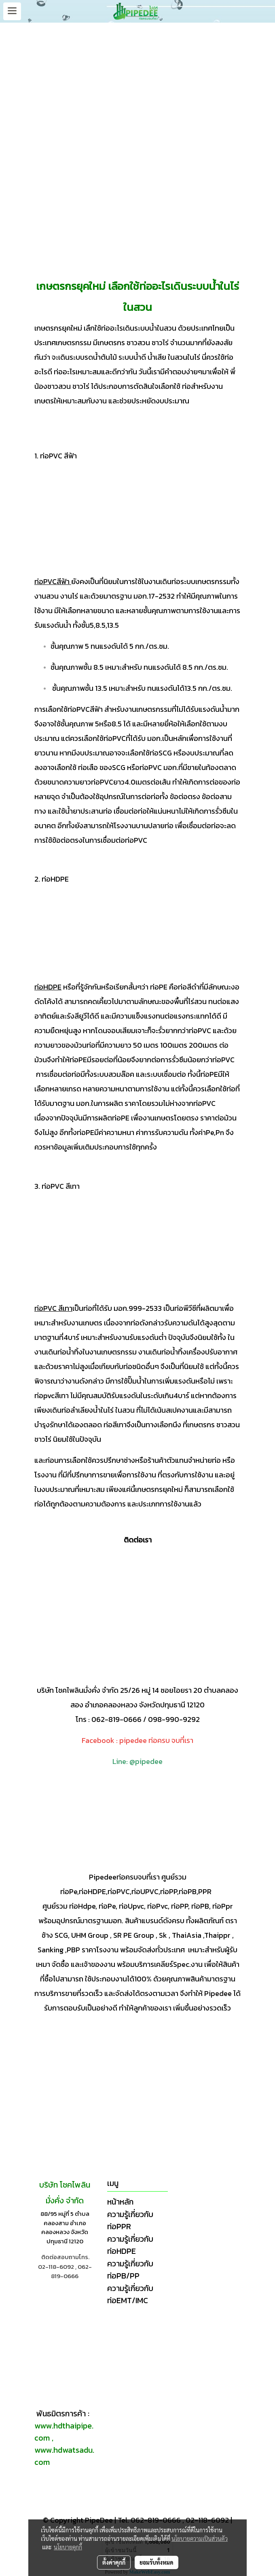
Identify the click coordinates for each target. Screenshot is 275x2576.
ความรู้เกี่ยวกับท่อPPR (130, 2220)
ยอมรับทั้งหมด (156, 2562)
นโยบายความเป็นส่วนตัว (199, 2538)
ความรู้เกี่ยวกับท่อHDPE (130, 2245)
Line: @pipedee (137, 1761)
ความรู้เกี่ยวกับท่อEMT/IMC (130, 2294)
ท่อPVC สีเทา (53, 1308)
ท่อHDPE (47, 986)
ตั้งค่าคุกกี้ (113, 2562)
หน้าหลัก (120, 2202)
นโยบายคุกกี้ (68, 2547)
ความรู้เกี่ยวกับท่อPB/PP (130, 2269)
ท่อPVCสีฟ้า (52, 581)
